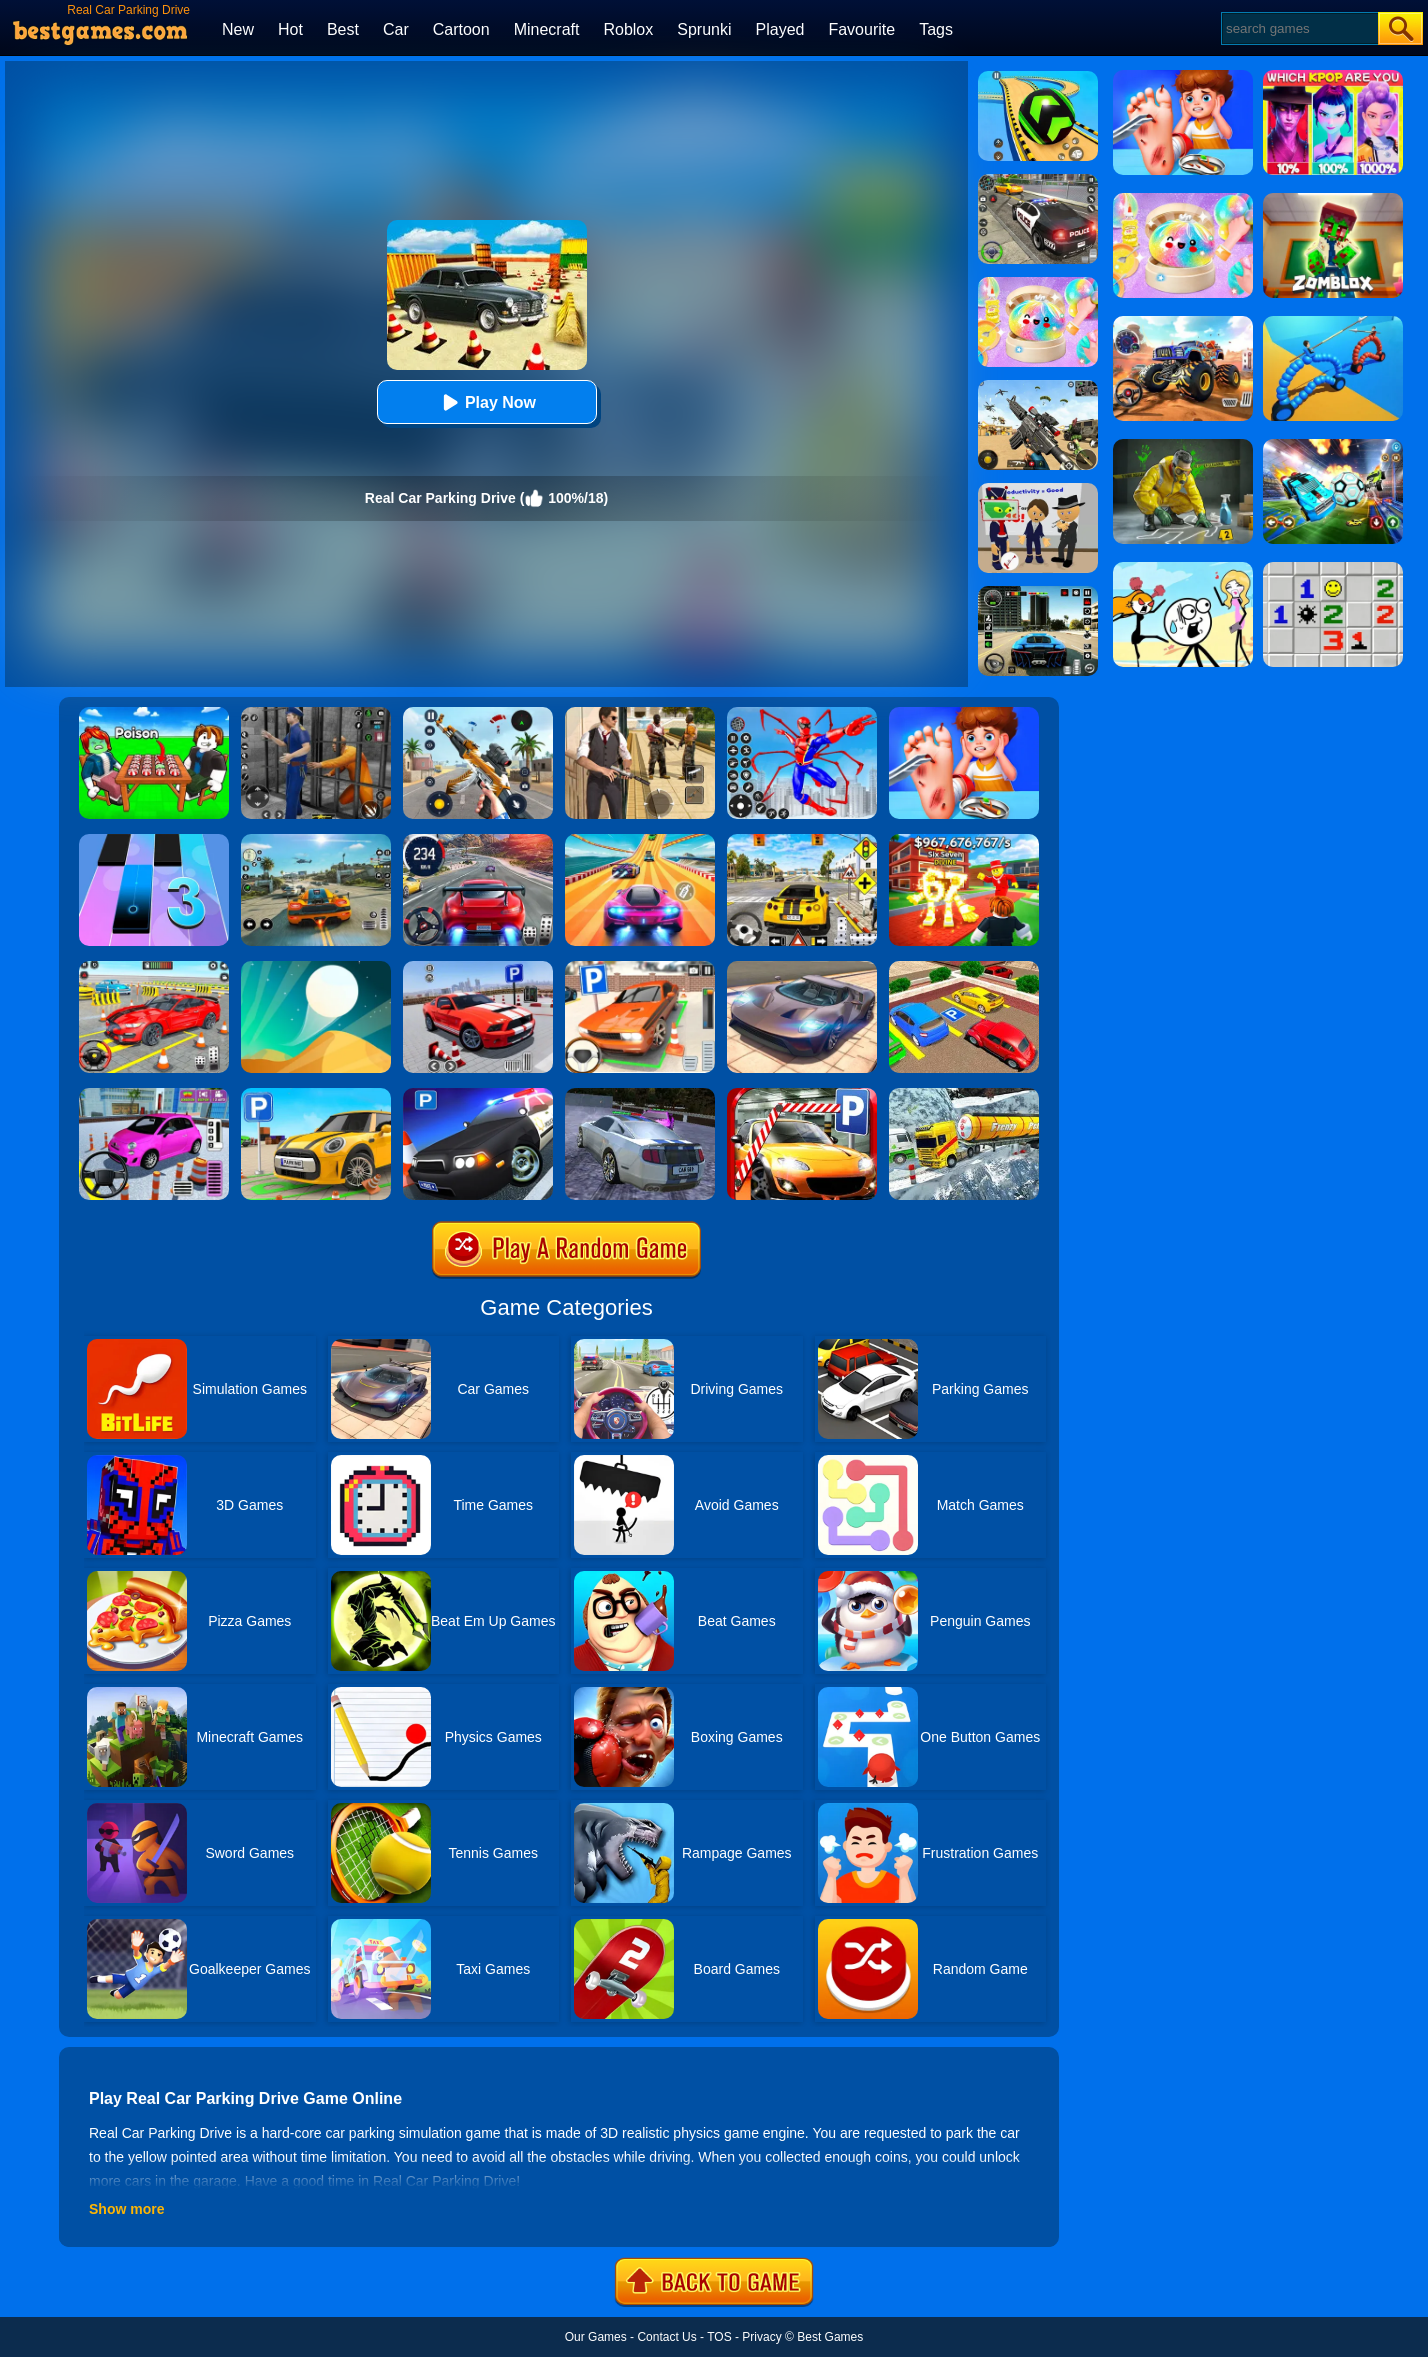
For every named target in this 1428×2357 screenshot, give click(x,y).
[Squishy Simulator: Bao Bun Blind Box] (1038, 284)
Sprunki (704, 29)
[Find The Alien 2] (1038, 490)
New (238, 29)
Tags (936, 29)
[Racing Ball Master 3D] (1038, 78)
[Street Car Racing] (478, 841)
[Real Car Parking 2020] (802, 1095)
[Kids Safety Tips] (964, 714)
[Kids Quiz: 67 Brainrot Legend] (964, 841)
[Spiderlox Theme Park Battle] (802, 714)
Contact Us (666, 2337)
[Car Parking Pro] (154, 1095)
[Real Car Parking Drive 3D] (964, 968)
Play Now (486, 402)
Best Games (830, 2337)
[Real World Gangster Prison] (316, 714)
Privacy (761, 2337)
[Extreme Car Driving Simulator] (802, 968)
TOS (719, 2337)
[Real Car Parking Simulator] (478, 968)
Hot (290, 29)
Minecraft (547, 29)
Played (780, 29)
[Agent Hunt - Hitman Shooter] (640, 714)
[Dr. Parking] (640, 968)
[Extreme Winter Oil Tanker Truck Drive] (964, 1095)
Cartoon (461, 29)
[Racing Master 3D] (640, 841)
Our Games (596, 2337)
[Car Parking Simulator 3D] (316, 1095)
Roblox (628, 29)
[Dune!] (316, 968)
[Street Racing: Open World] (316, 841)
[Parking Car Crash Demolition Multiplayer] (640, 1095)
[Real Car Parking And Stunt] (154, 968)
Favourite (861, 29)
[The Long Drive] (802, 841)
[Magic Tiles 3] (154, 841)
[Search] (1298, 28)
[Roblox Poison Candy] (154, 714)
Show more (126, 2209)
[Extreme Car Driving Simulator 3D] (1038, 593)
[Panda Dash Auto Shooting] (478, 714)
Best (343, 29)
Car (396, 29)
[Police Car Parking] (478, 1095)
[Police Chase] (1038, 181)
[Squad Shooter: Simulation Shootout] (1038, 387)
